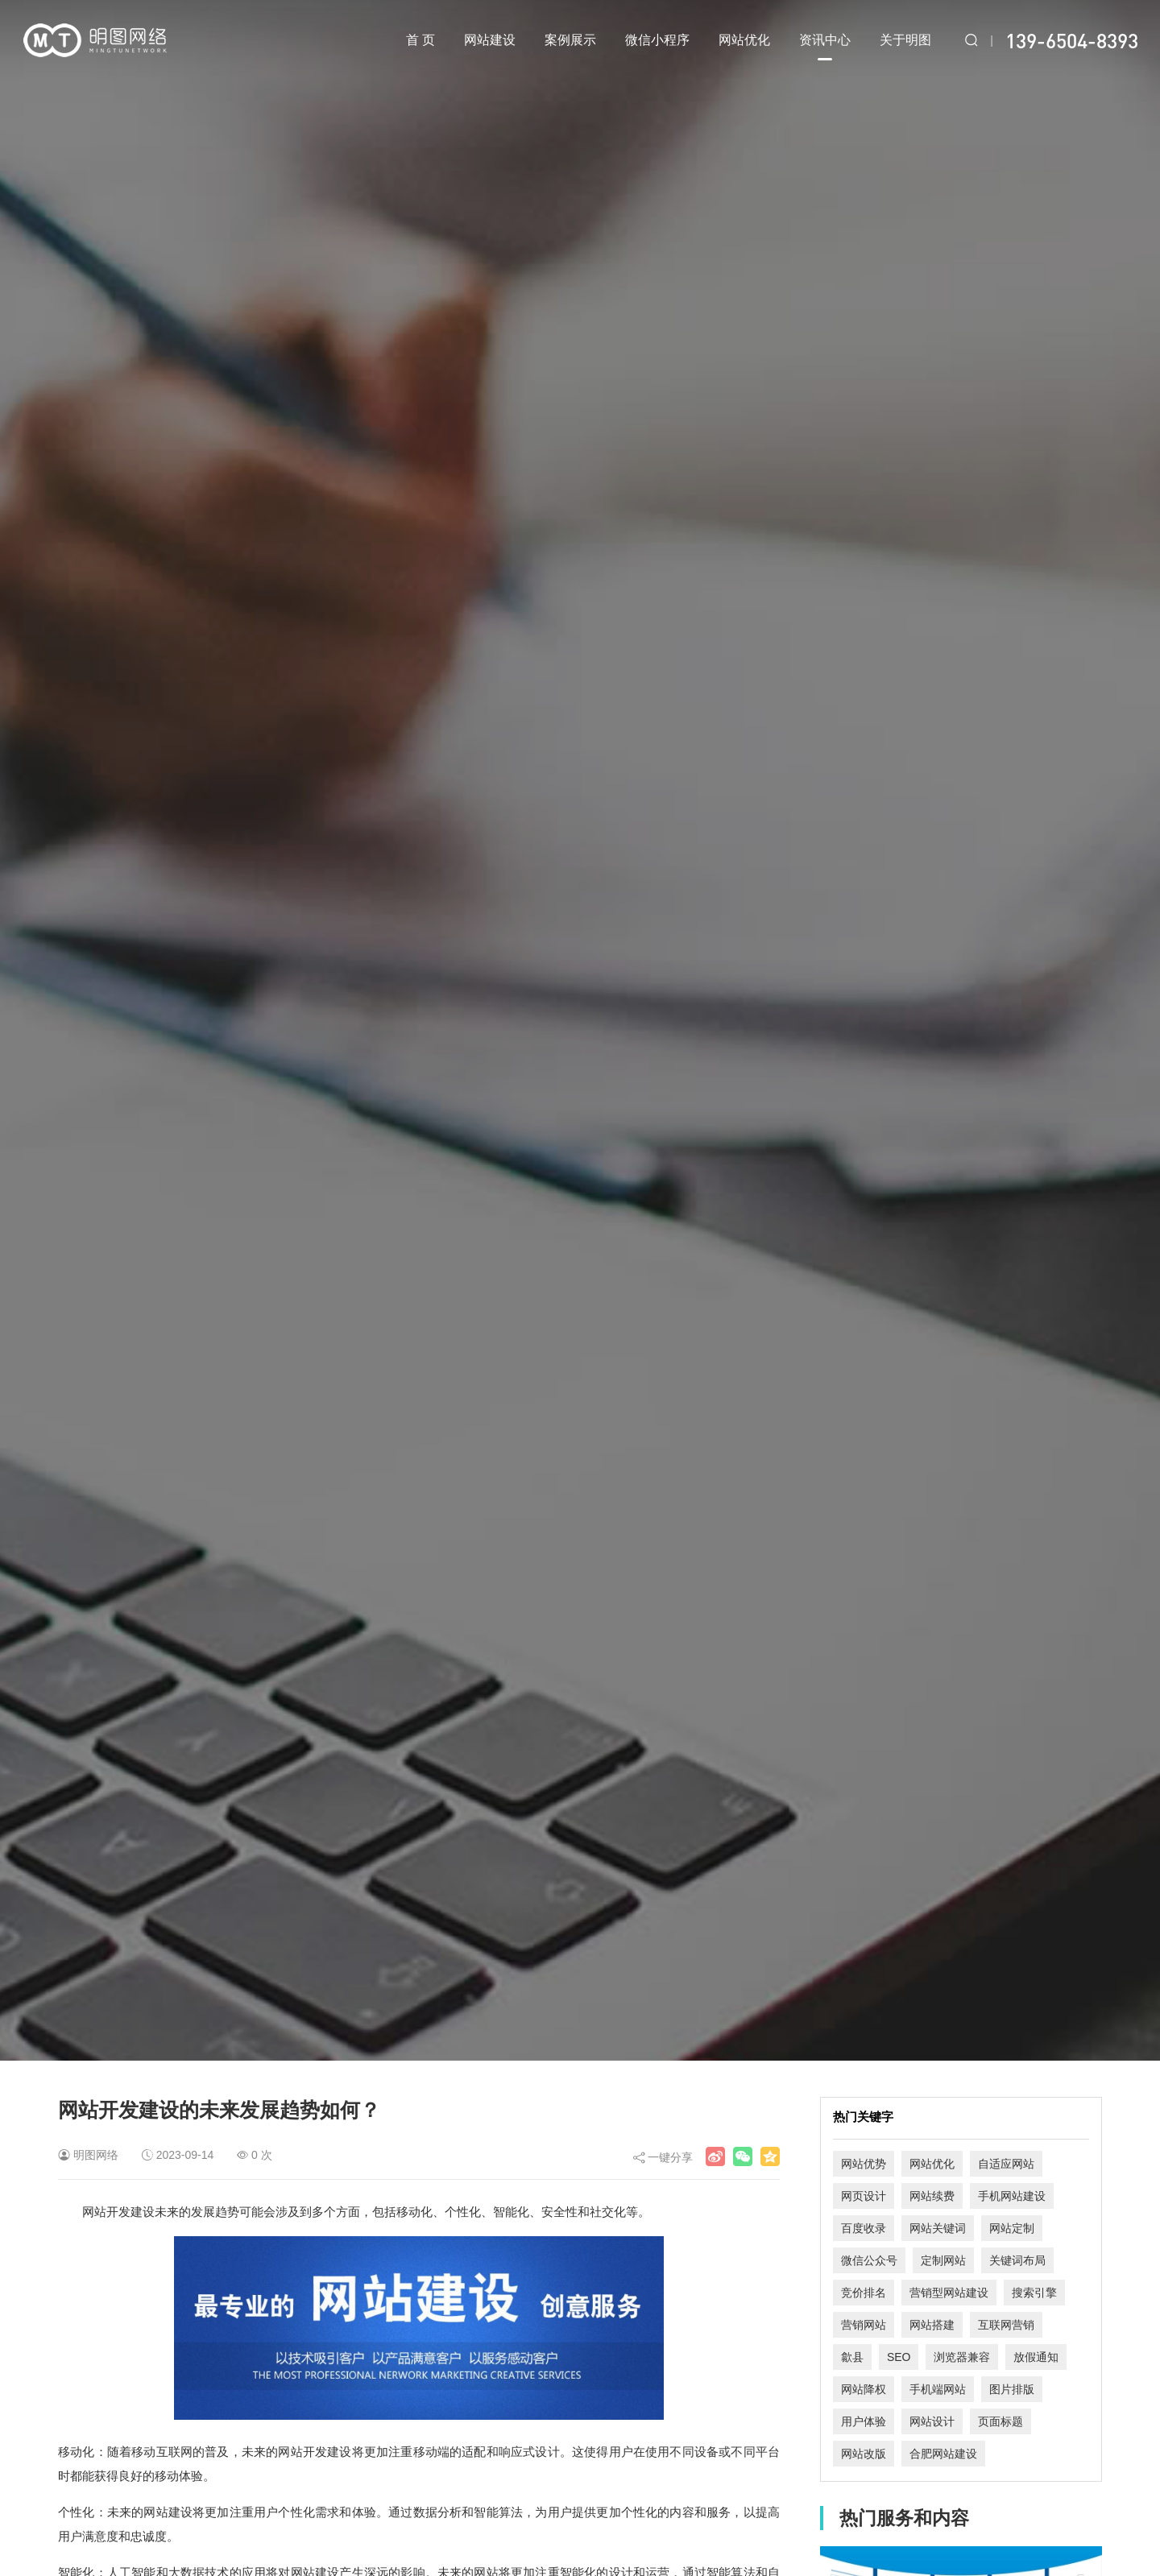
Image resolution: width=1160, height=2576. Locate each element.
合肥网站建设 (943, 2453)
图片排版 (1011, 2389)
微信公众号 (869, 2260)
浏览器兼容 (962, 2357)
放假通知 (1035, 2357)
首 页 (420, 40)
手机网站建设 (1012, 2195)
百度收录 (863, 2228)
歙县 (852, 2357)
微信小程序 (657, 40)
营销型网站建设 (948, 2292)
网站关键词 (937, 2228)
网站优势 (863, 2163)
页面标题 (1000, 2421)
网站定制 (1011, 2228)
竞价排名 (863, 2292)
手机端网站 (937, 2389)
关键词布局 (1017, 2260)
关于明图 (905, 40)
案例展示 (570, 40)
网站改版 (863, 2453)
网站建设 (490, 40)
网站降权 (863, 2389)
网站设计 (932, 2421)
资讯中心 (825, 46)
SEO (899, 2357)
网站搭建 (932, 2324)
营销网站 (863, 2324)
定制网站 (943, 2260)
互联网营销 (1006, 2324)
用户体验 (863, 2421)
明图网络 (95, 2154)
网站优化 (744, 40)
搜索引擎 (1034, 2292)
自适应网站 (1006, 2163)
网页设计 (863, 2195)
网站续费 (932, 2195)
